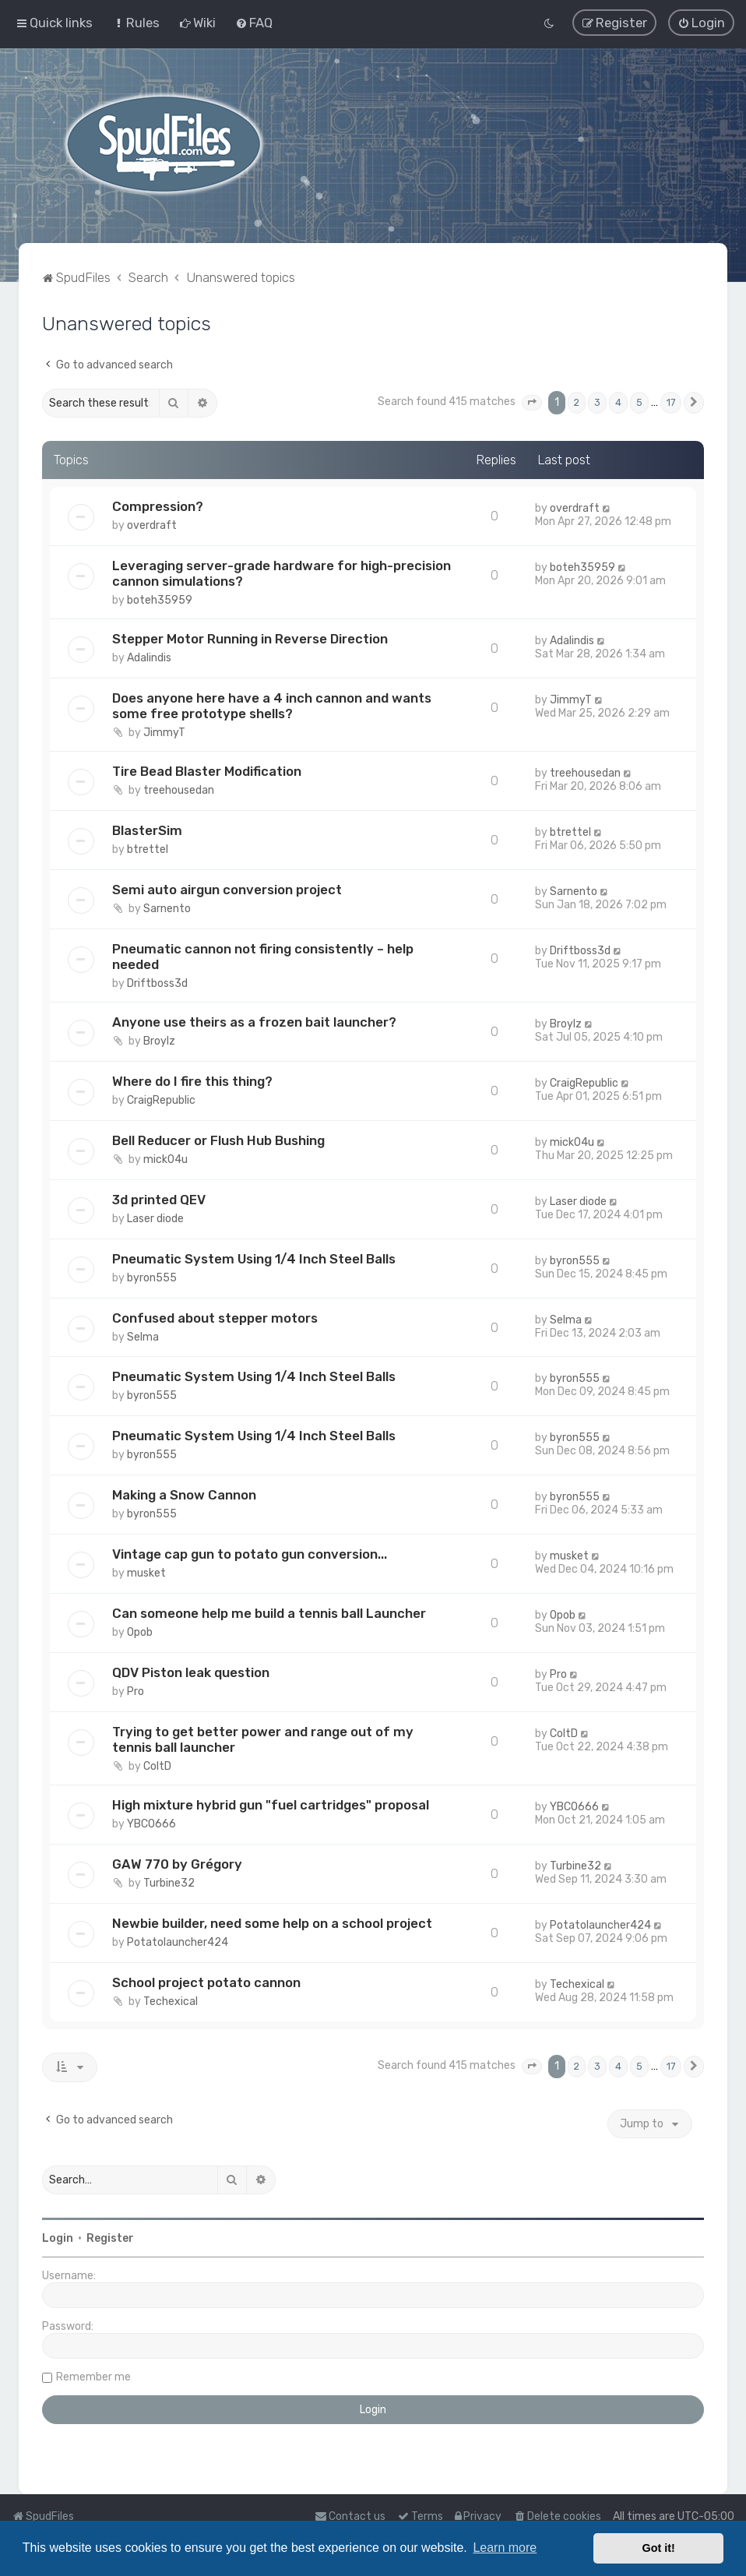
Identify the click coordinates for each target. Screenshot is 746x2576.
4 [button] (618, 401)
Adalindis (149, 656)
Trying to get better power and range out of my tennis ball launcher (262, 1737)
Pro (135, 1690)
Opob (140, 1630)
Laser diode (155, 1217)
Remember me (93, 2375)
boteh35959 (159, 598)
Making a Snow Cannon (184, 1494)
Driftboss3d (157, 981)
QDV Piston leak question (190, 1671)
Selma (143, 1335)
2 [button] (576, 401)
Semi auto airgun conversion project (227, 888)
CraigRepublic (161, 1098)
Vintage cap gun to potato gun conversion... (249, 1552)
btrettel (147, 848)
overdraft (152, 523)
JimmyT (164, 731)
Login (57, 2236)
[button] (532, 401)
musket (146, 1571)
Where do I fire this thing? (192, 1079)
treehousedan (178, 788)
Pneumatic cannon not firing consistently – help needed (262, 955)
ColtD (157, 1764)
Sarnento (167, 907)
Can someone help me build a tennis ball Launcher (269, 1611)
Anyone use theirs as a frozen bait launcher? (254, 1020)
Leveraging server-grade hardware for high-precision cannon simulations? (281, 571)
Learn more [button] (505, 2547)
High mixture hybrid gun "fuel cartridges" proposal (270, 1803)
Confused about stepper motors (215, 1316)
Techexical (170, 2000)
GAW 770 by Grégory (177, 1862)
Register (110, 2236)
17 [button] (671, 401)
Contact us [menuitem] (350, 2516)
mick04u (165, 1158)
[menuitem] (136, 22)
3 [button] (597, 401)
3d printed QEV (159, 1198)
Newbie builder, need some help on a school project (272, 1921)
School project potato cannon (206, 1981)
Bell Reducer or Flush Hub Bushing (218, 1139)
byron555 (152, 1276)
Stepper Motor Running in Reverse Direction (250, 637)
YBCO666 (151, 1822)
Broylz (159, 1039)
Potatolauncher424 (177, 1940)
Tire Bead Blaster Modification (206, 769)
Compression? (157, 505)
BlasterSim (147, 829)
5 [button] (639, 401)
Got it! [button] (658, 2548)
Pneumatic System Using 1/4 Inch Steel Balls (254, 1257)
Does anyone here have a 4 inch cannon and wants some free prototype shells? (271, 704)
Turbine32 (169, 1881)
